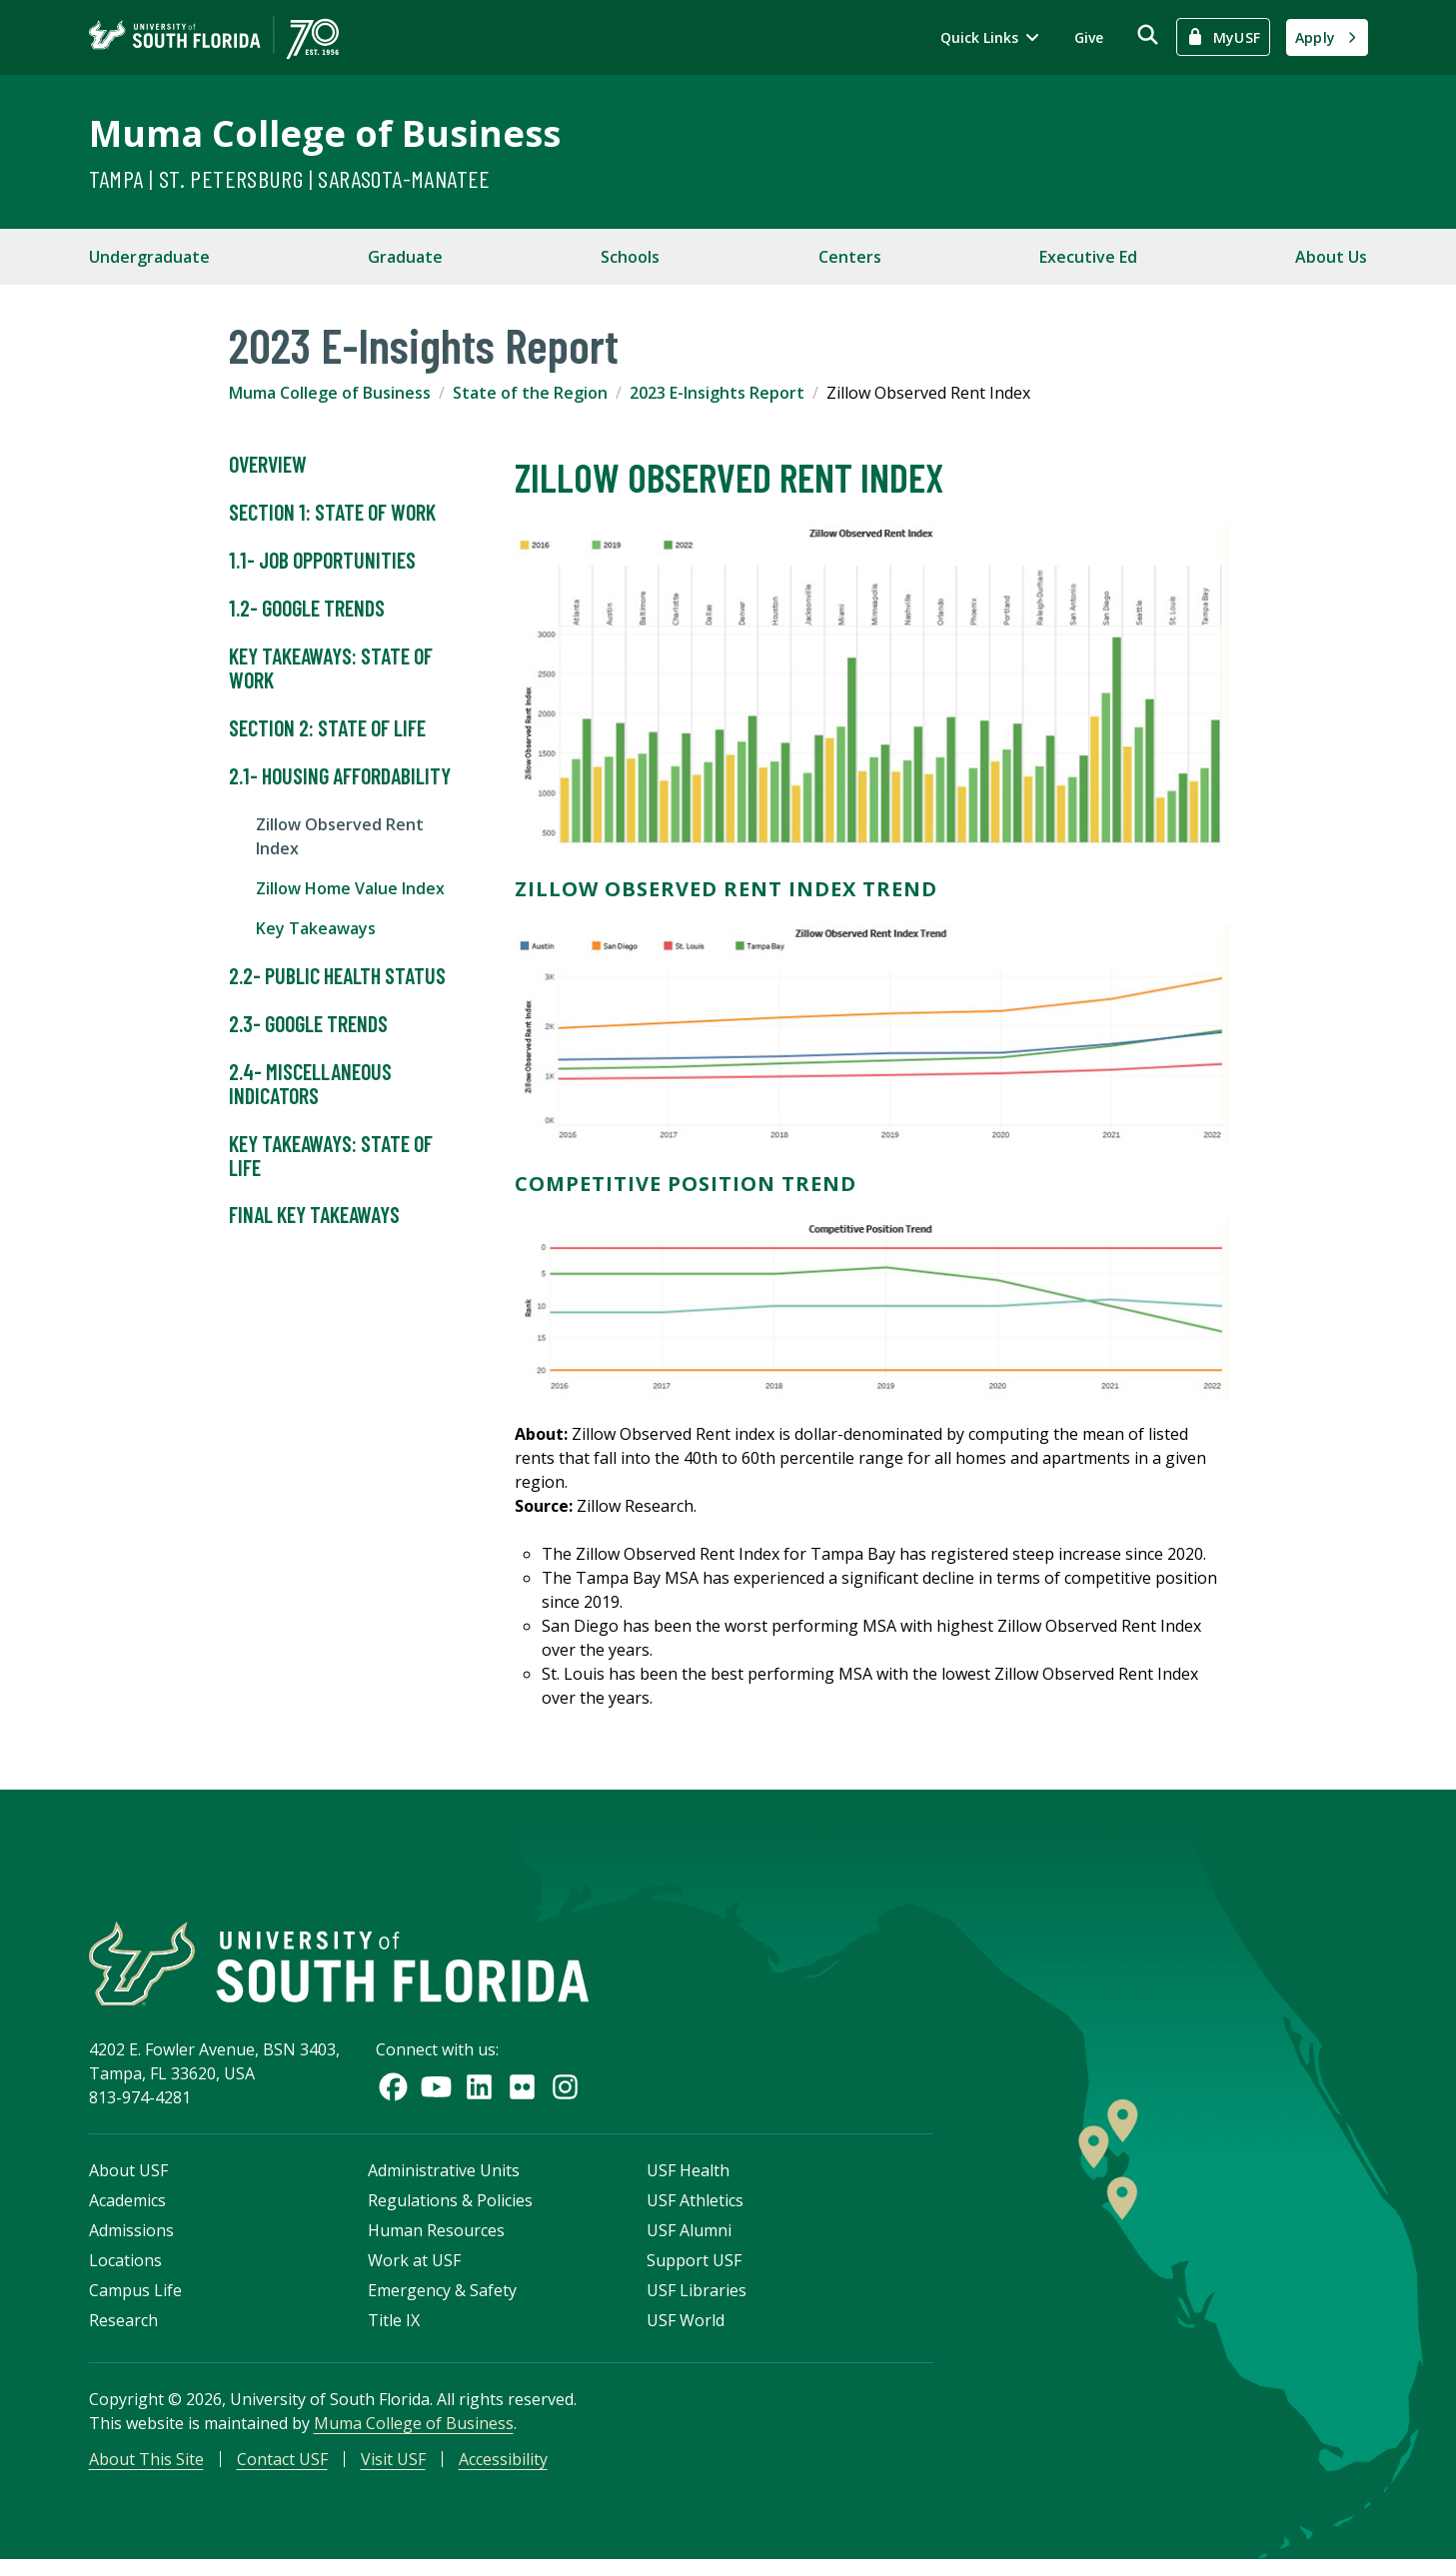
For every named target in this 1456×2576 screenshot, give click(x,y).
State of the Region (530, 393)
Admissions (131, 2243)
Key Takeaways (316, 928)
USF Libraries (696, 2303)
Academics (127, 2213)
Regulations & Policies (450, 2213)
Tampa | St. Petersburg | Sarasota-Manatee (290, 178)
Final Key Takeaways (314, 1215)
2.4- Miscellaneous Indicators (310, 1084)
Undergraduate (149, 257)
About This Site (146, 2472)
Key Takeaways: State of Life (331, 1156)
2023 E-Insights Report (717, 393)
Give (1088, 37)
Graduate (405, 257)
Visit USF (393, 2472)
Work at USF (414, 2273)
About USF (128, 2183)
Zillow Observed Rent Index (340, 836)
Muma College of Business (325, 133)
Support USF (694, 2273)
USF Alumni (689, 2243)
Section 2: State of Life (327, 728)
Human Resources (436, 2243)
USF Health (688, 2183)
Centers (849, 257)
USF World (686, 2333)
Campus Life (135, 2303)
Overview (268, 465)
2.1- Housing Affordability (340, 776)
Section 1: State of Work (332, 513)
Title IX (394, 2333)
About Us (1331, 257)
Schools (630, 257)
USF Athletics (695, 2213)
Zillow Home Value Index (350, 888)
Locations (125, 2273)
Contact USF (282, 2472)
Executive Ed (1088, 257)
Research (123, 2333)
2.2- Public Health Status (337, 976)
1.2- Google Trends (307, 609)
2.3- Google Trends (308, 1024)
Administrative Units (444, 2183)
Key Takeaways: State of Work (331, 668)
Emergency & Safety (442, 2303)
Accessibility (503, 2472)
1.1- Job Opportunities (322, 561)
